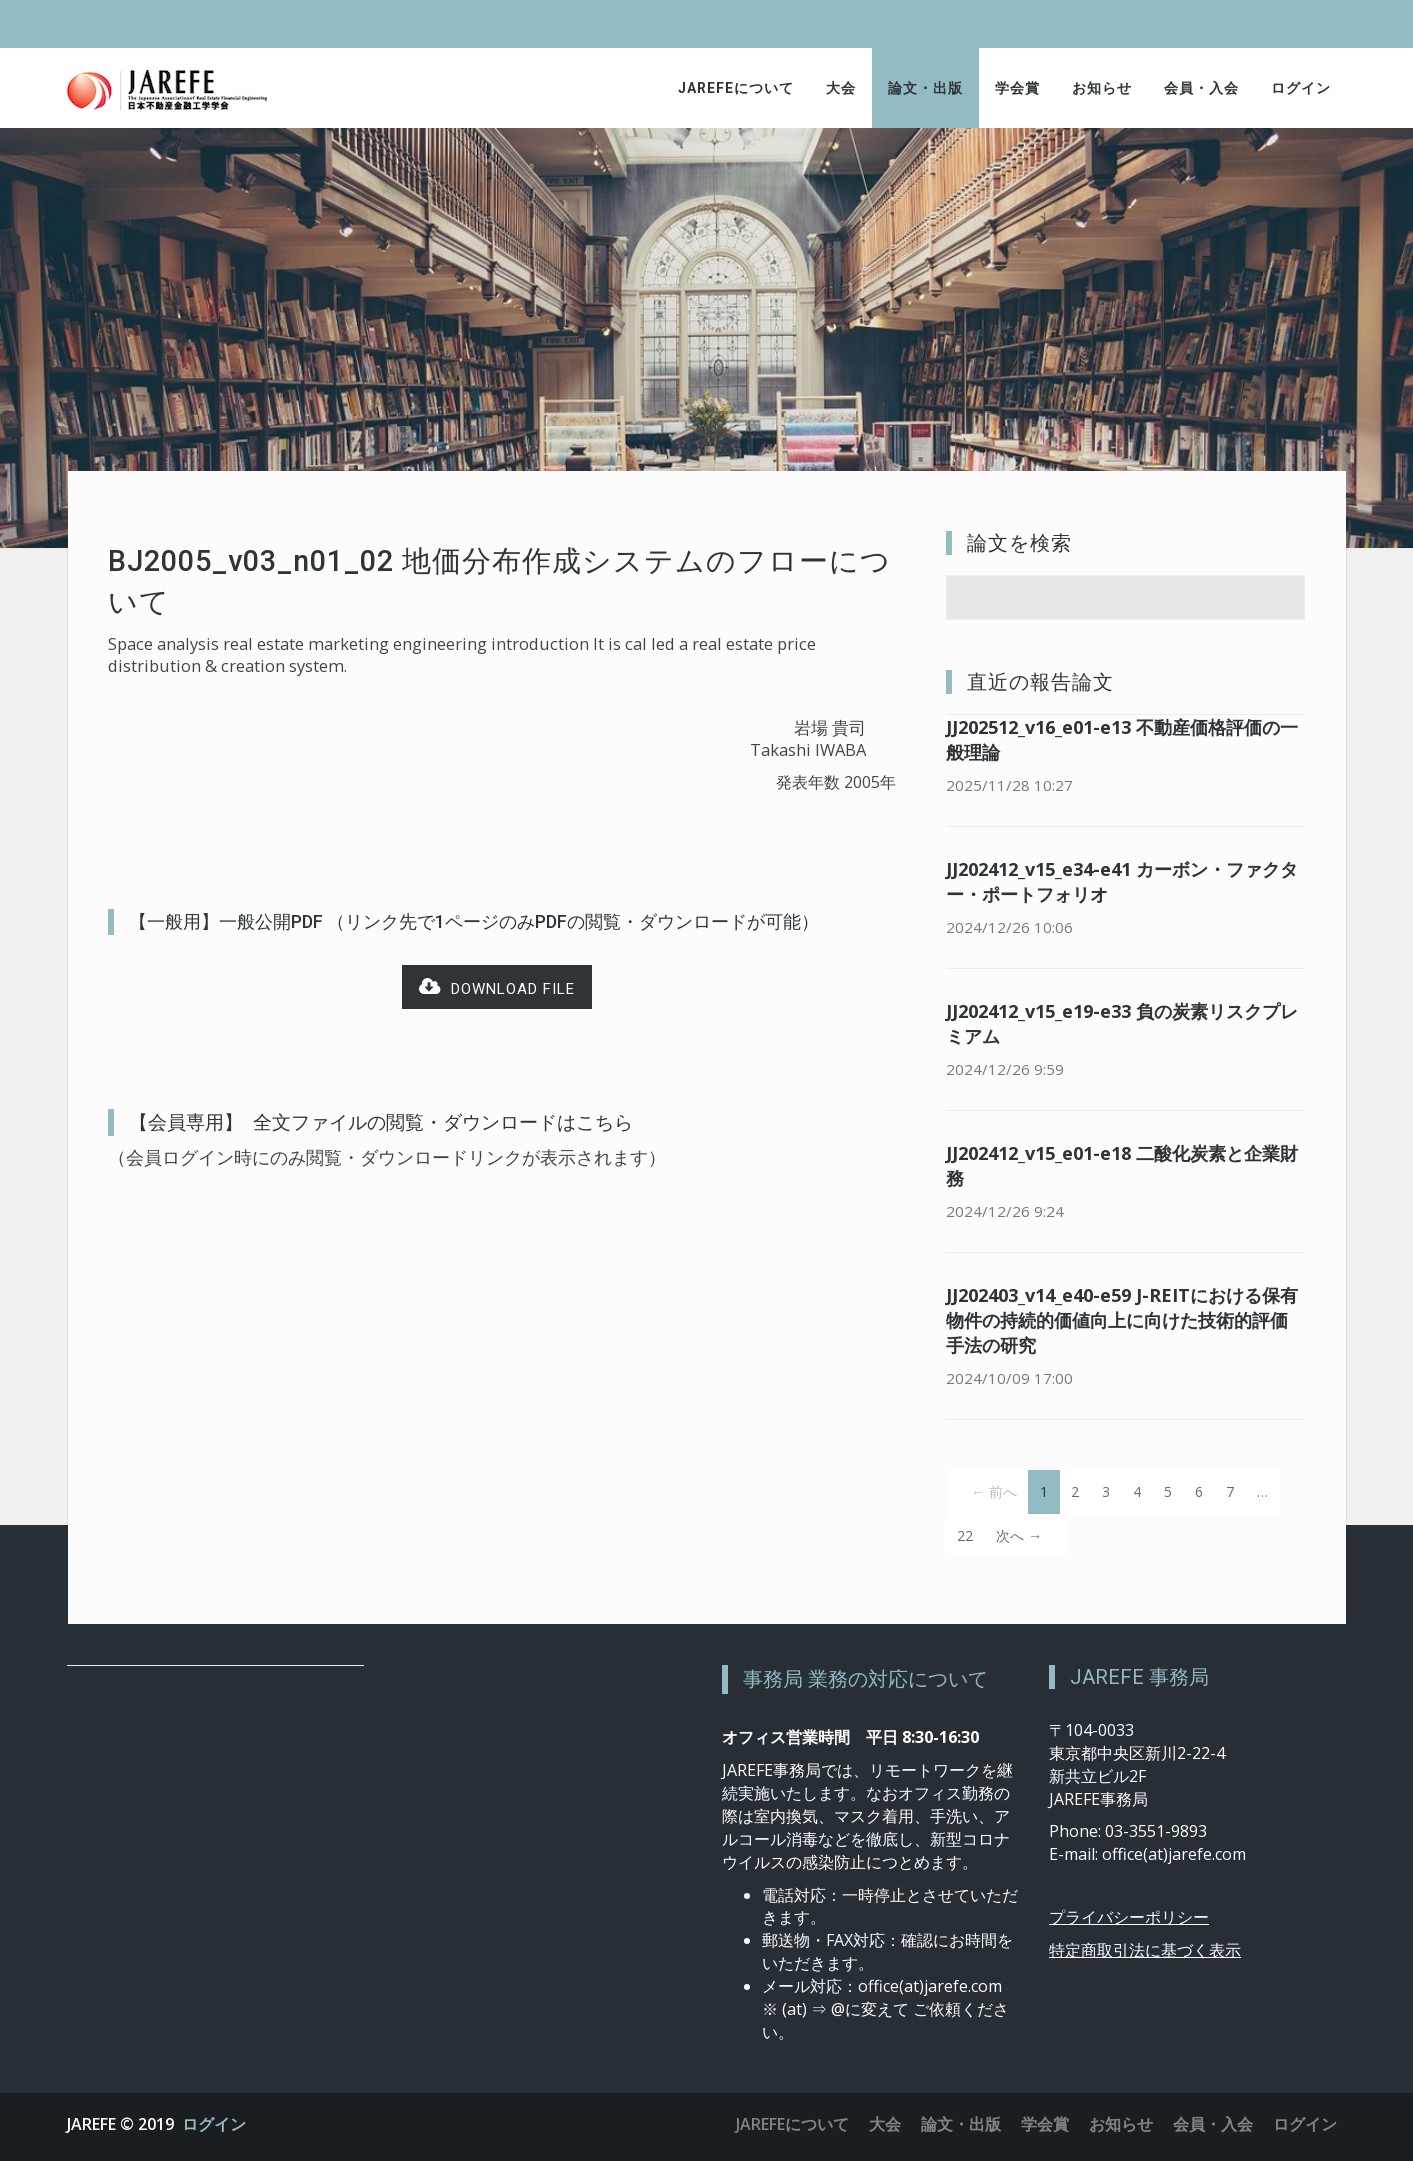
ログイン (1301, 88)
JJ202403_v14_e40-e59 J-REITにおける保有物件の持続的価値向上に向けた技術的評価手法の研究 (1122, 1320)
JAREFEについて (736, 88)
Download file (497, 987)
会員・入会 (1201, 88)
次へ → (1019, 1535)
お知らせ (1102, 88)
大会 (841, 88)
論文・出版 (925, 88)
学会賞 (1017, 88)
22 (965, 1535)
